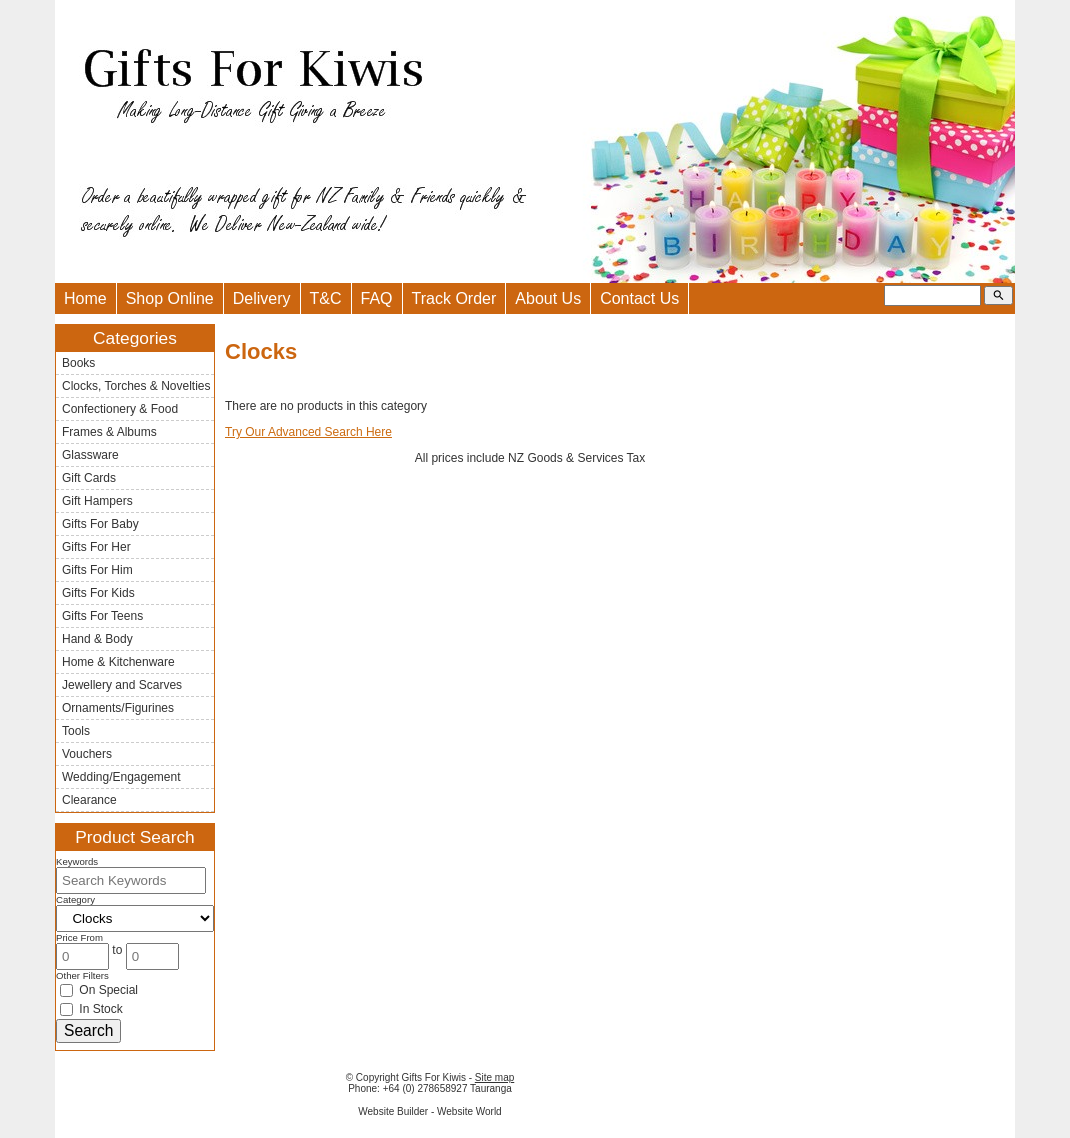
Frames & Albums (109, 432)
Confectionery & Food (120, 409)
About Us (548, 298)
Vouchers (87, 754)
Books (78, 363)
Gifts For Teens (102, 616)
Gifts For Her (96, 547)
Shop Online (170, 298)
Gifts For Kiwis (433, 1077)
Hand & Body (97, 639)
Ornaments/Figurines (118, 708)
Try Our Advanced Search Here (308, 432)
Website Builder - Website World (429, 1111)
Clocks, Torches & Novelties (136, 386)
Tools (76, 731)
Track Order (454, 298)
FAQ (377, 298)
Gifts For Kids (98, 593)
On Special (99, 990)
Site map (494, 1077)
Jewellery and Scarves (122, 685)
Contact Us (639, 298)
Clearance (89, 800)
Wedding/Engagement (121, 777)
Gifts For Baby (100, 524)
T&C (326, 298)
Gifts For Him (97, 570)
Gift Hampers (97, 501)
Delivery (262, 298)
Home (85, 298)
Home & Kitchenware (118, 662)
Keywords (77, 861)
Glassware (90, 455)
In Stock (91, 1009)
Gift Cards (89, 478)
